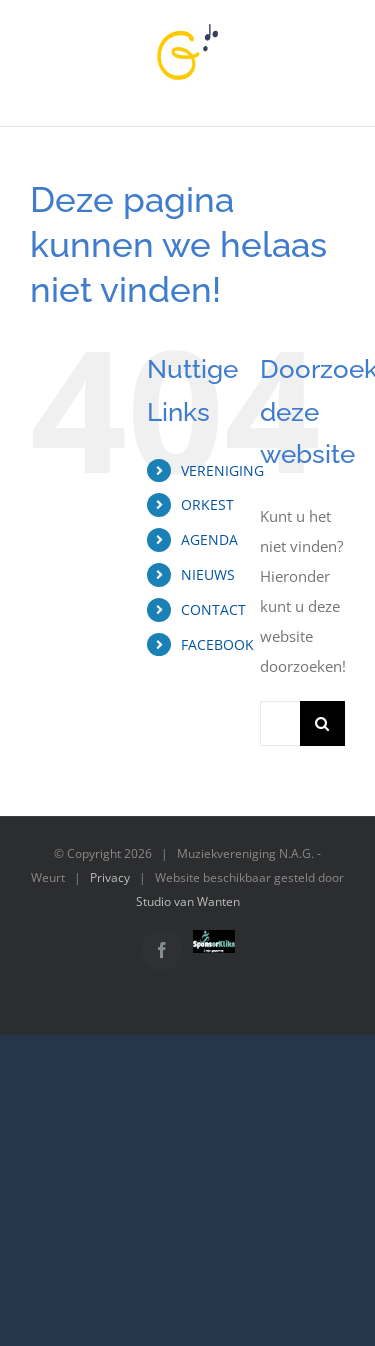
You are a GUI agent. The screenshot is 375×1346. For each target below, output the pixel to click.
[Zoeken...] (280, 723)
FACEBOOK (217, 644)
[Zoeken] (322, 723)
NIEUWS (208, 574)
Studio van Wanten (188, 901)
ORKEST (207, 504)
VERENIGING (222, 470)
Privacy (110, 877)
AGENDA (209, 539)
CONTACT (213, 609)
